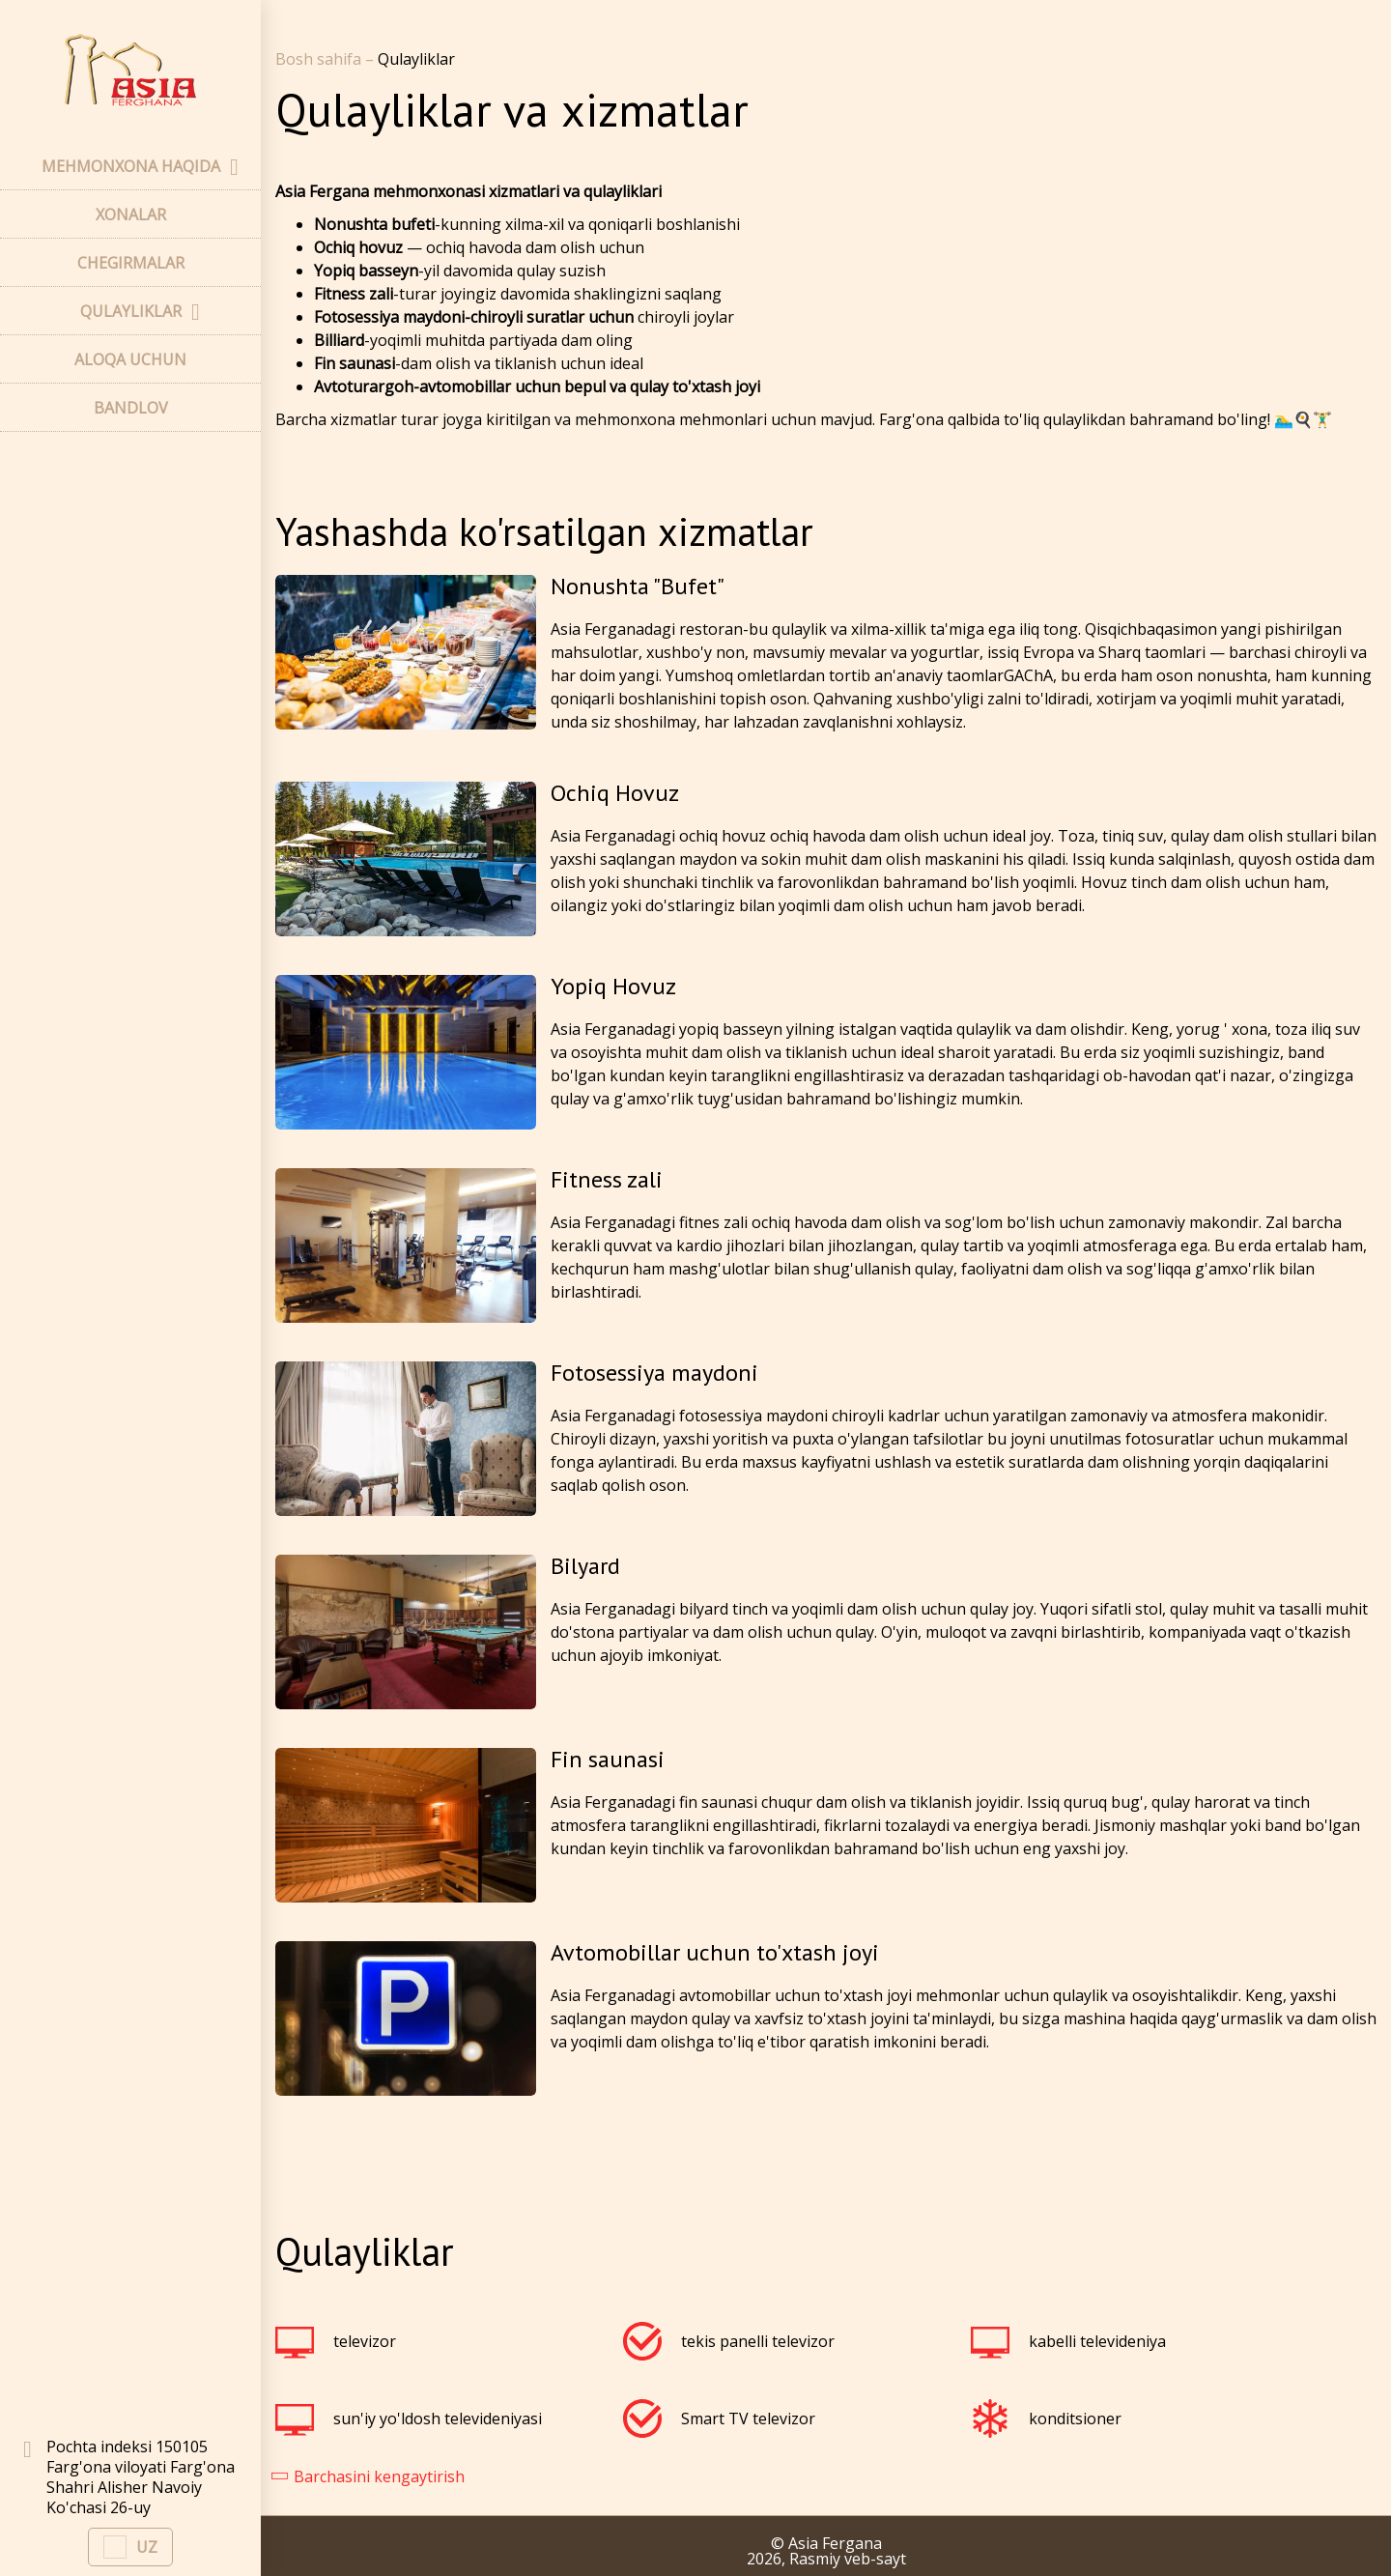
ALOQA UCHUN (130, 359)
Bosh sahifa (320, 59)
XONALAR (131, 214)
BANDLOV (131, 407)
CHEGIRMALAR (131, 262)
